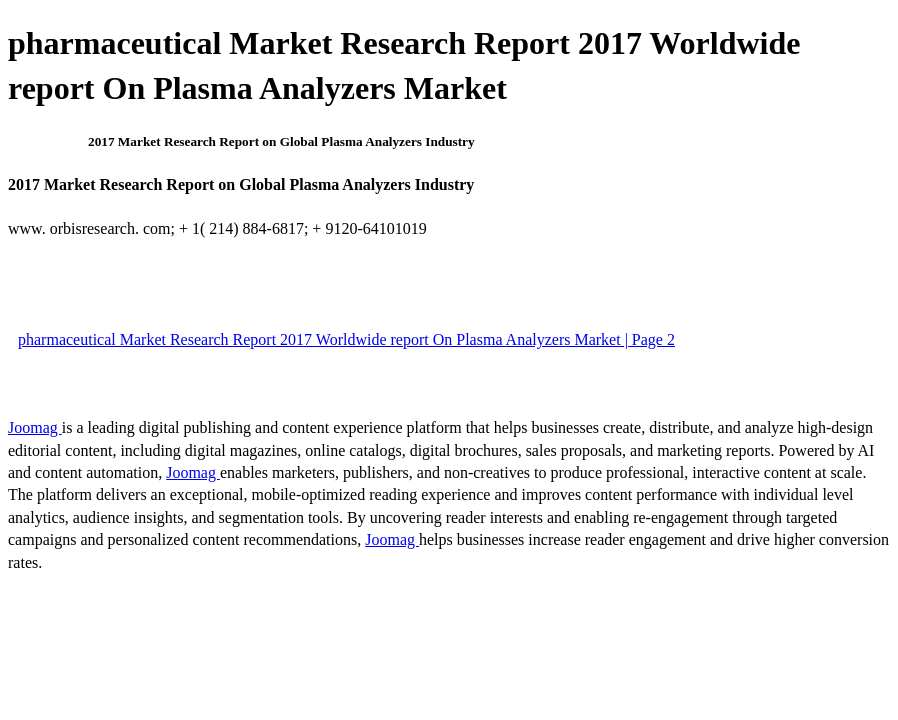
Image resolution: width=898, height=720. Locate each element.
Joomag (35, 427)
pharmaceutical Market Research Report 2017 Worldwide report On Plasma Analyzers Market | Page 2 (346, 339)
